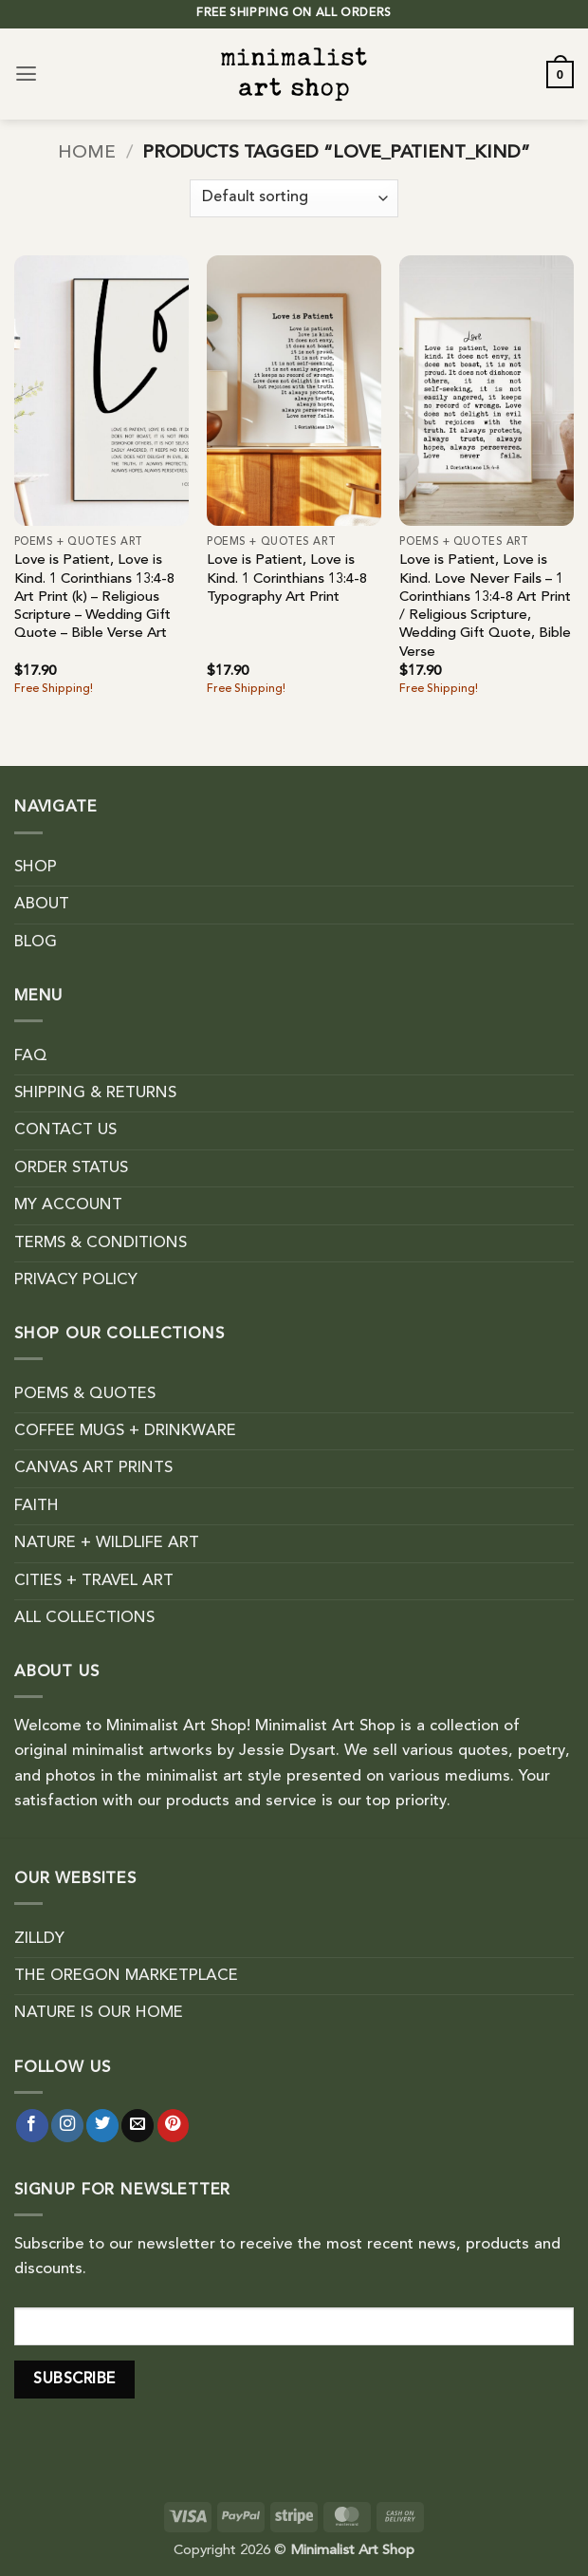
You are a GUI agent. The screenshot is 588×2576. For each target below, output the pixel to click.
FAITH (36, 1506)
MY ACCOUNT (68, 1205)
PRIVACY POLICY (76, 1280)
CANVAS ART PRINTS (93, 1468)
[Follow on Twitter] (102, 2125)
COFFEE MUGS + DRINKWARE (125, 1431)
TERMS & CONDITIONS (100, 1243)
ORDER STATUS (71, 1168)
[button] (26, 74)
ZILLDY (39, 1939)
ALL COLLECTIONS (84, 1618)
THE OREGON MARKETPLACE (126, 1976)
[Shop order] (294, 198)
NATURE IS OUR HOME (98, 2013)
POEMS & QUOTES (85, 1394)
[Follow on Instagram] (67, 2125)
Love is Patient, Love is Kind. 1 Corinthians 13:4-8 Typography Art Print (287, 579)
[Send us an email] (137, 2125)
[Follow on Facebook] (32, 2125)
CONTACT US (65, 1130)
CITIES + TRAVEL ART (94, 1581)
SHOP (35, 867)
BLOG (35, 942)
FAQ (30, 1056)
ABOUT (41, 904)
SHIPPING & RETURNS (95, 1093)
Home (87, 153)
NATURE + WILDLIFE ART (106, 1543)
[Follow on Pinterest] (173, 2125)
